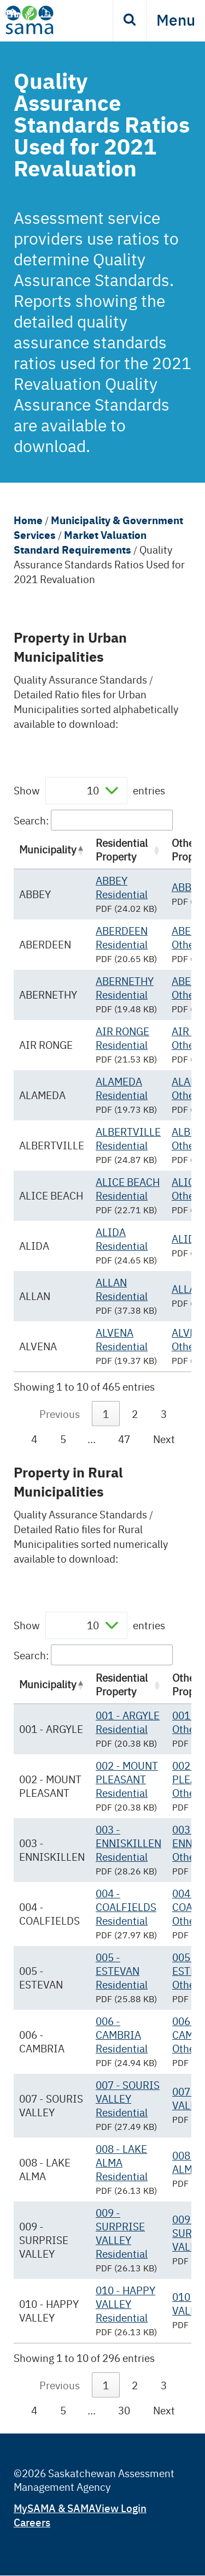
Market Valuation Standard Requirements (80, 542)
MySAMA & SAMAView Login (80, 2507)
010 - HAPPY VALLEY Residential (125, 2303)
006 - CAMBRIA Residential (122, 2034)
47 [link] (124, 1439)
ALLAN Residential (122, 1289)
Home (28, 519)
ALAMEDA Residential (122, 1088)
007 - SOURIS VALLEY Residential (128, 2098)
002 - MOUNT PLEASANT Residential (127, 1779)
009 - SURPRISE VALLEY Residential (122, 2232)
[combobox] (86, 790)
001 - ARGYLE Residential (128, 1722)
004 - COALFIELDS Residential (126, 1906)
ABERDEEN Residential (122, 937)
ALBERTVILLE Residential (128, 1138)
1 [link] (106, 1413)
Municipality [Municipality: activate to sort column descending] (47, 849)
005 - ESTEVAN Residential (122, 1970)
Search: (93, 820)
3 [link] (164, 1413)
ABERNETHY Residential (125, 987)
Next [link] (164, 1439)
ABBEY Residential (122, 887)
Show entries (89, 790)
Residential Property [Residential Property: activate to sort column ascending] (122, 849)
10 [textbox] (93, 790)
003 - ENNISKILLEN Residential (128, 1842)
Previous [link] (59, 1413)
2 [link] (135, 1413)
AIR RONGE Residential (122, 1038)
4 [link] (34, 1439)
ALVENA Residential (122, 1339)
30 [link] (124, 2410)
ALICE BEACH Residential (128, 1188)
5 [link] (63, 1439)
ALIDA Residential (122, 1239)
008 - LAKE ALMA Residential (122, 2162)
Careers (32, 2521)
